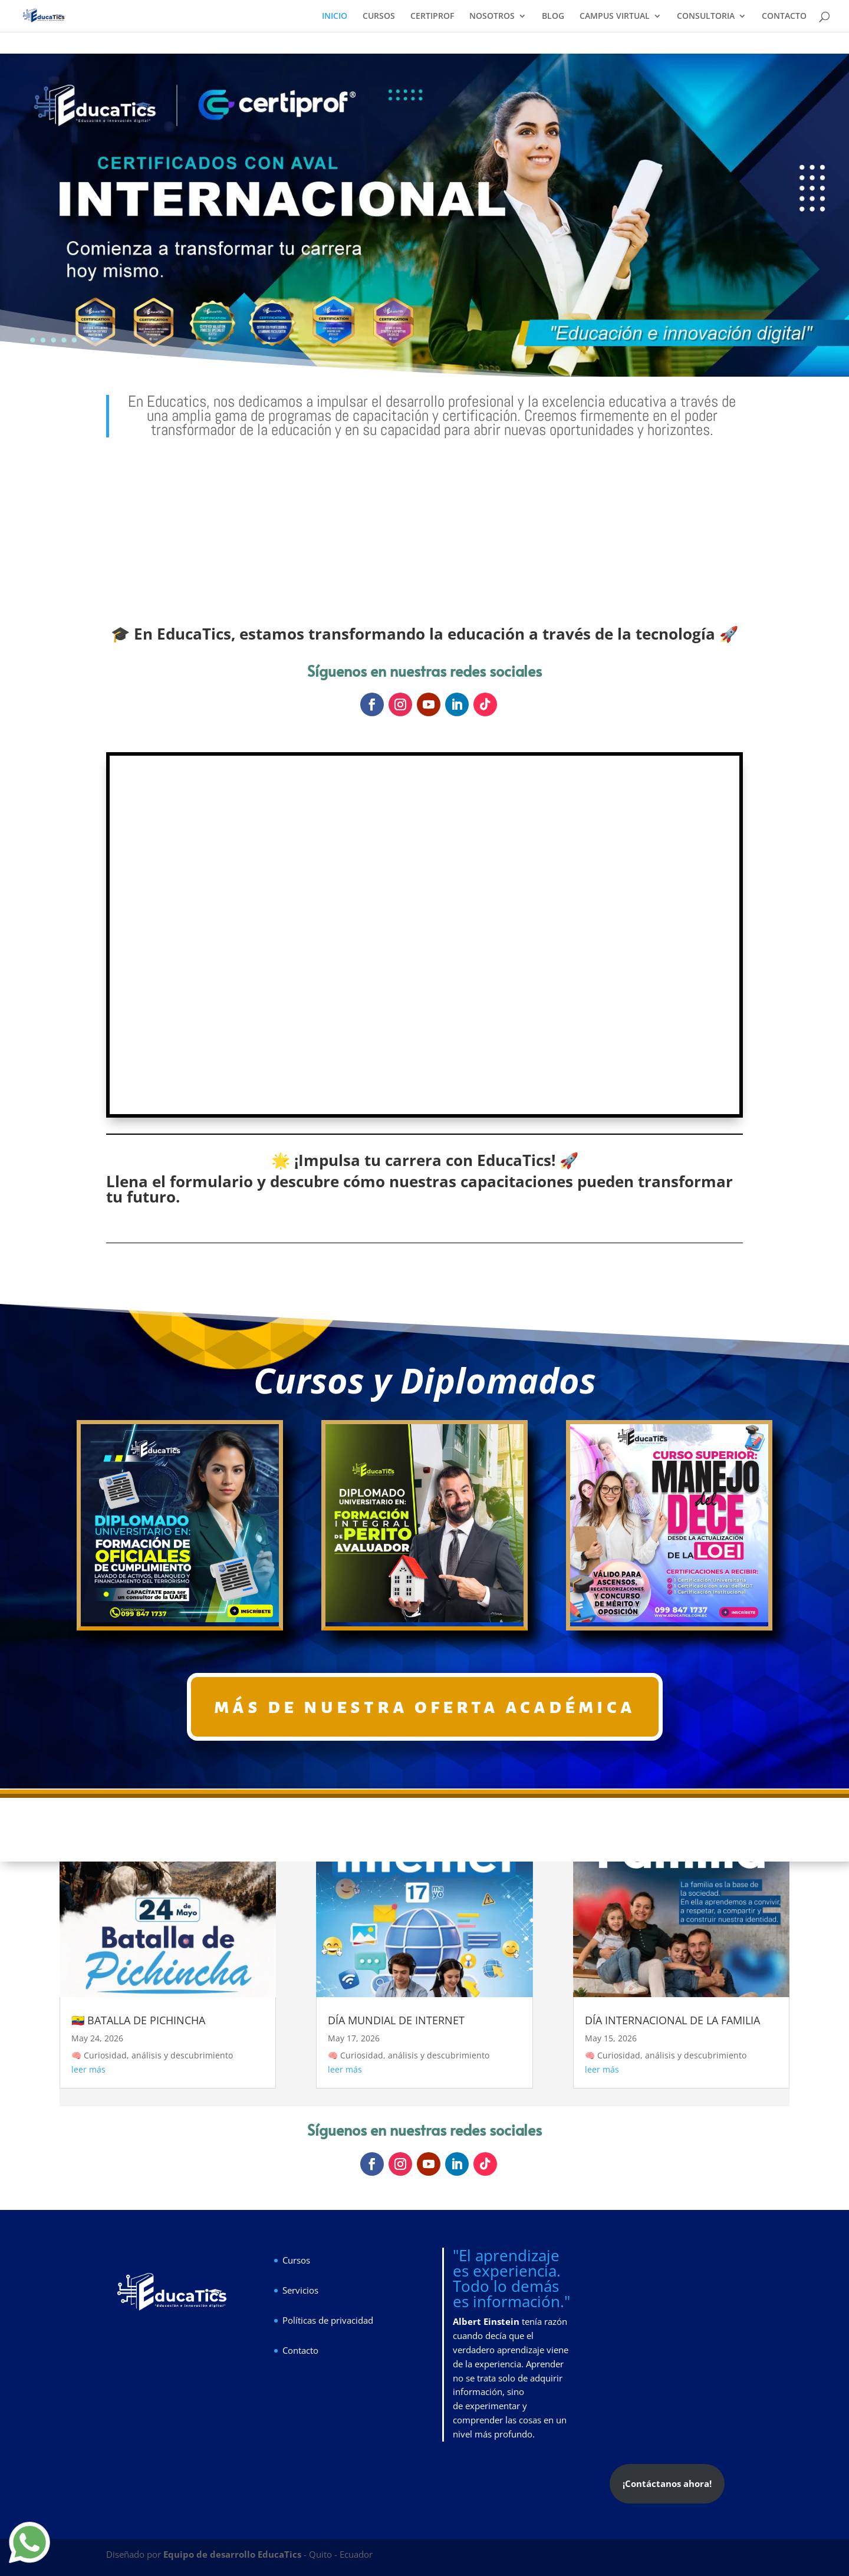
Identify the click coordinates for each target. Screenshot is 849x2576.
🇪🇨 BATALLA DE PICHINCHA (138, 2020)
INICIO (334, 16)
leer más (88, 2069)
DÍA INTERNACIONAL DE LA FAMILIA (672, 2020)
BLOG (553, 16)
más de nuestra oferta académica (425, 1706)
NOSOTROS (492, 16)
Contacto (300, 2350)
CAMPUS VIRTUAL (615, 16)
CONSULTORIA (706, 16)
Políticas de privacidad (327, 2320)
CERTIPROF (432, 16)
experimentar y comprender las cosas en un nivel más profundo (510, 2420)
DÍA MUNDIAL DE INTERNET (396, 2020)
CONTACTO (784, 16)
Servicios (300, 2290)
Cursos (296, 2260)
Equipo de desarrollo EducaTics (233, 2554)
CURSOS (379, 16)
